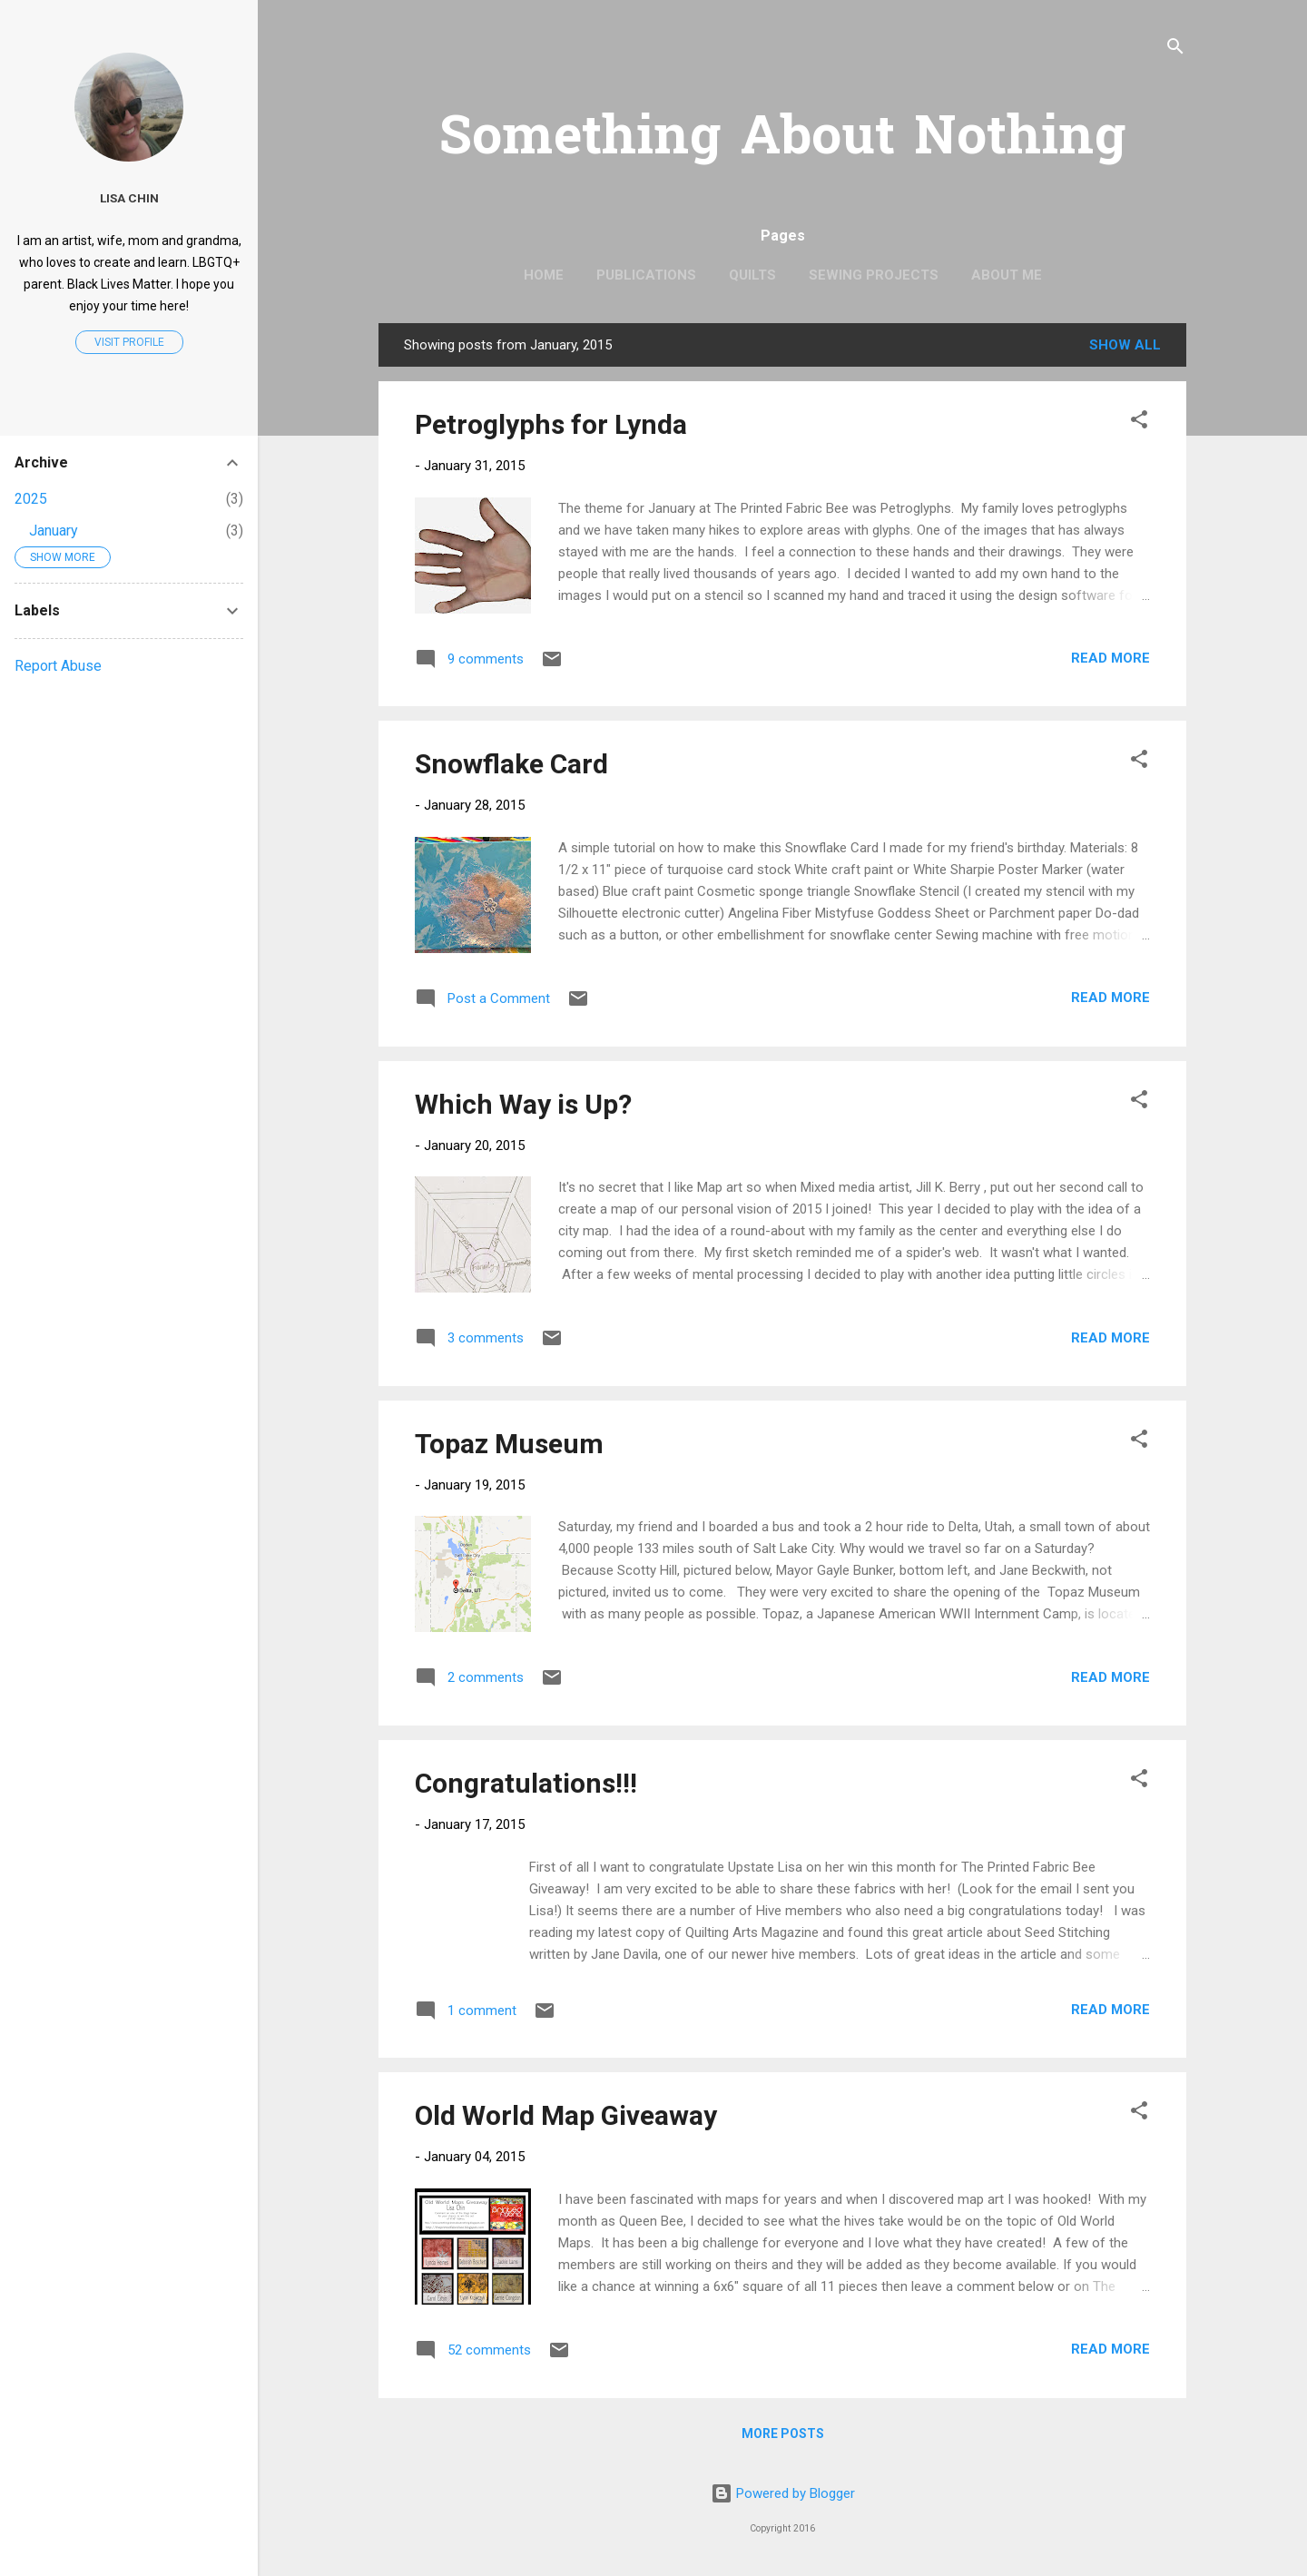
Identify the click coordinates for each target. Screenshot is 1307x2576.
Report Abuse (58, 665)
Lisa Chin (129, 198)
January (53, 530)
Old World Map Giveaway (566, 2115)
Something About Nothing (782, 140)
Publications (646, 275)
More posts (783, 2433)
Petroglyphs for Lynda (551, 424)
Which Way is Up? (523, 1104)
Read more (1110, 658)
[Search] (1175, 49)
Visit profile (129, 342)
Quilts (752, 275)
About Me (1006, 275)
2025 (31, 498)
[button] (1139, 422)
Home (544, 275)
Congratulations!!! (526, 1783)
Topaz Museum (509, 1444)
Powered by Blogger (783, 2493)
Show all (1125, 345)
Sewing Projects (873, 275)
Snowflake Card (511, 764)
